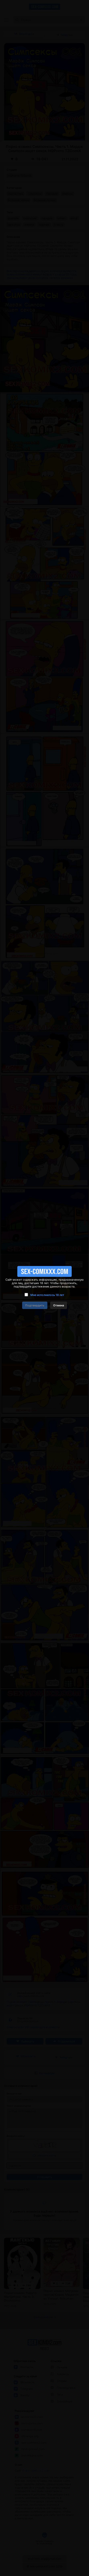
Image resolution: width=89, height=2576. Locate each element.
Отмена (58, 1305)
